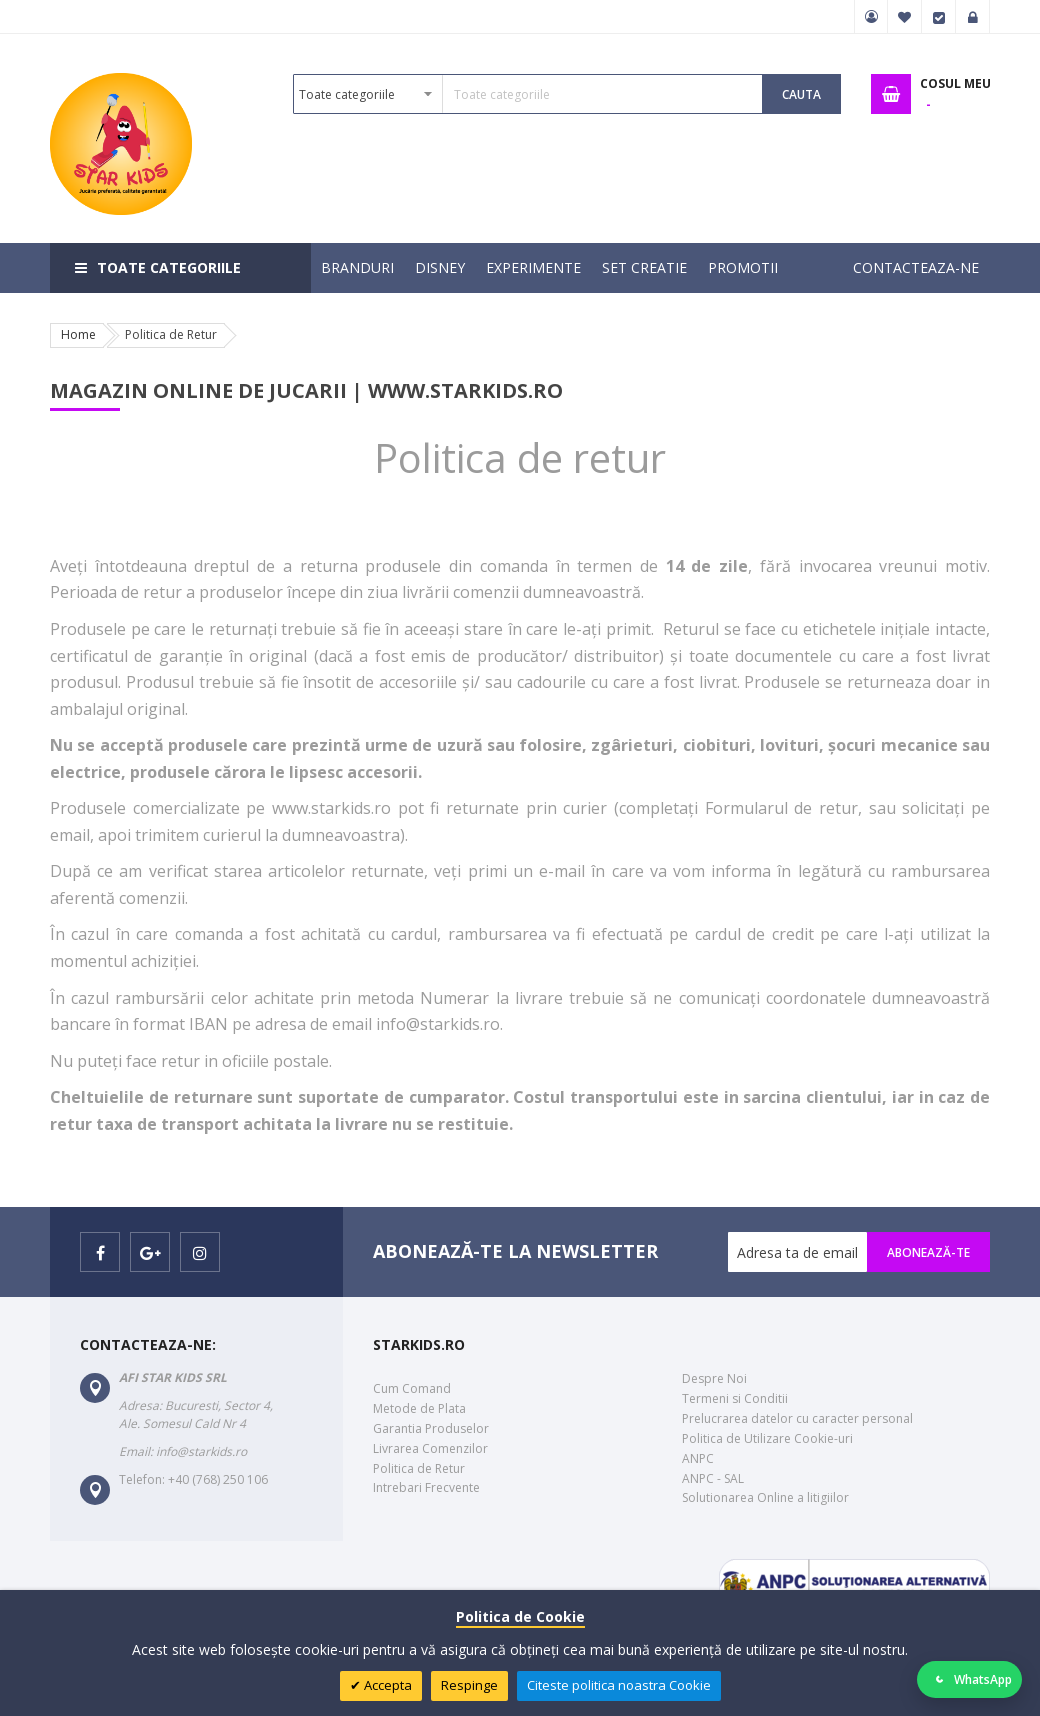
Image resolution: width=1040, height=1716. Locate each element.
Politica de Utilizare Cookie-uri (767, 1438)
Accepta (386, 1685)
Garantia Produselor (431, 1428)
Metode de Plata (419, 1408)
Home (78, 334)
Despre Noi (714, 1378)
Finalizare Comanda (939, 17)
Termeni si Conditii (735, 1398)
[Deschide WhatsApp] (970, 1679)
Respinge (469, 1685)
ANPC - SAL (713, 1478)
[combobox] (528, 94)
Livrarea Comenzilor (430, 1448)
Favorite (905, 17)
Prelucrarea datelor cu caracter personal (797, 1418)
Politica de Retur (419, 1468)
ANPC (698, 1458)
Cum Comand (412, 1388)
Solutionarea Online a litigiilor (765, 1497)
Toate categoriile (169, 267)
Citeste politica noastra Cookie (619, 1685)
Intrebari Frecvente (426, 1487)
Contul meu (871, 17)
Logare (973, 17)
